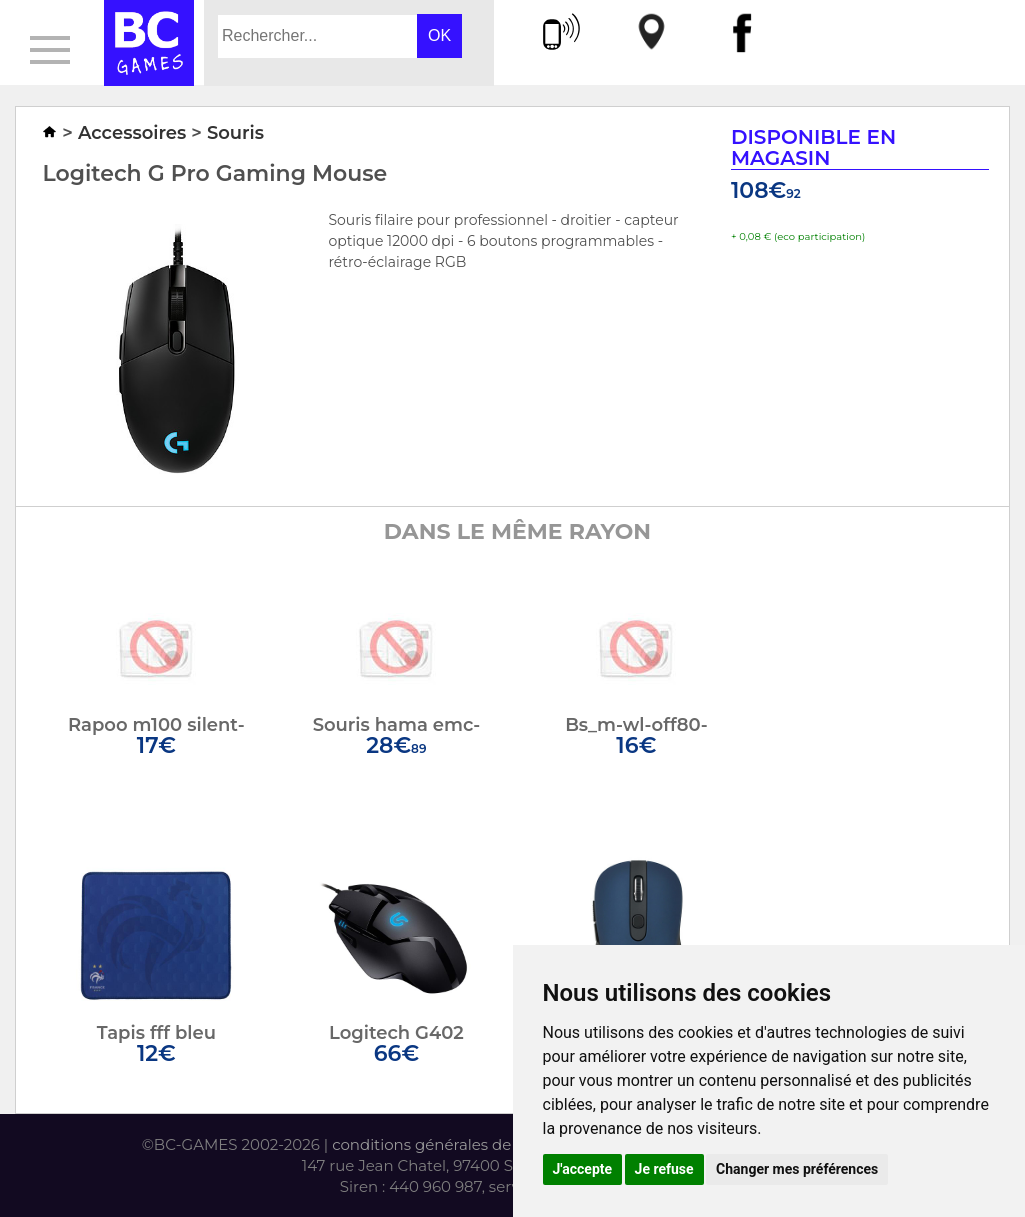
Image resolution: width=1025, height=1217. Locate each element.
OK (439, 35)
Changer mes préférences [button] (797, 1169)
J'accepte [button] (583, 1169)
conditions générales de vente (444, 1144)
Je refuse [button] (664, 1169)
